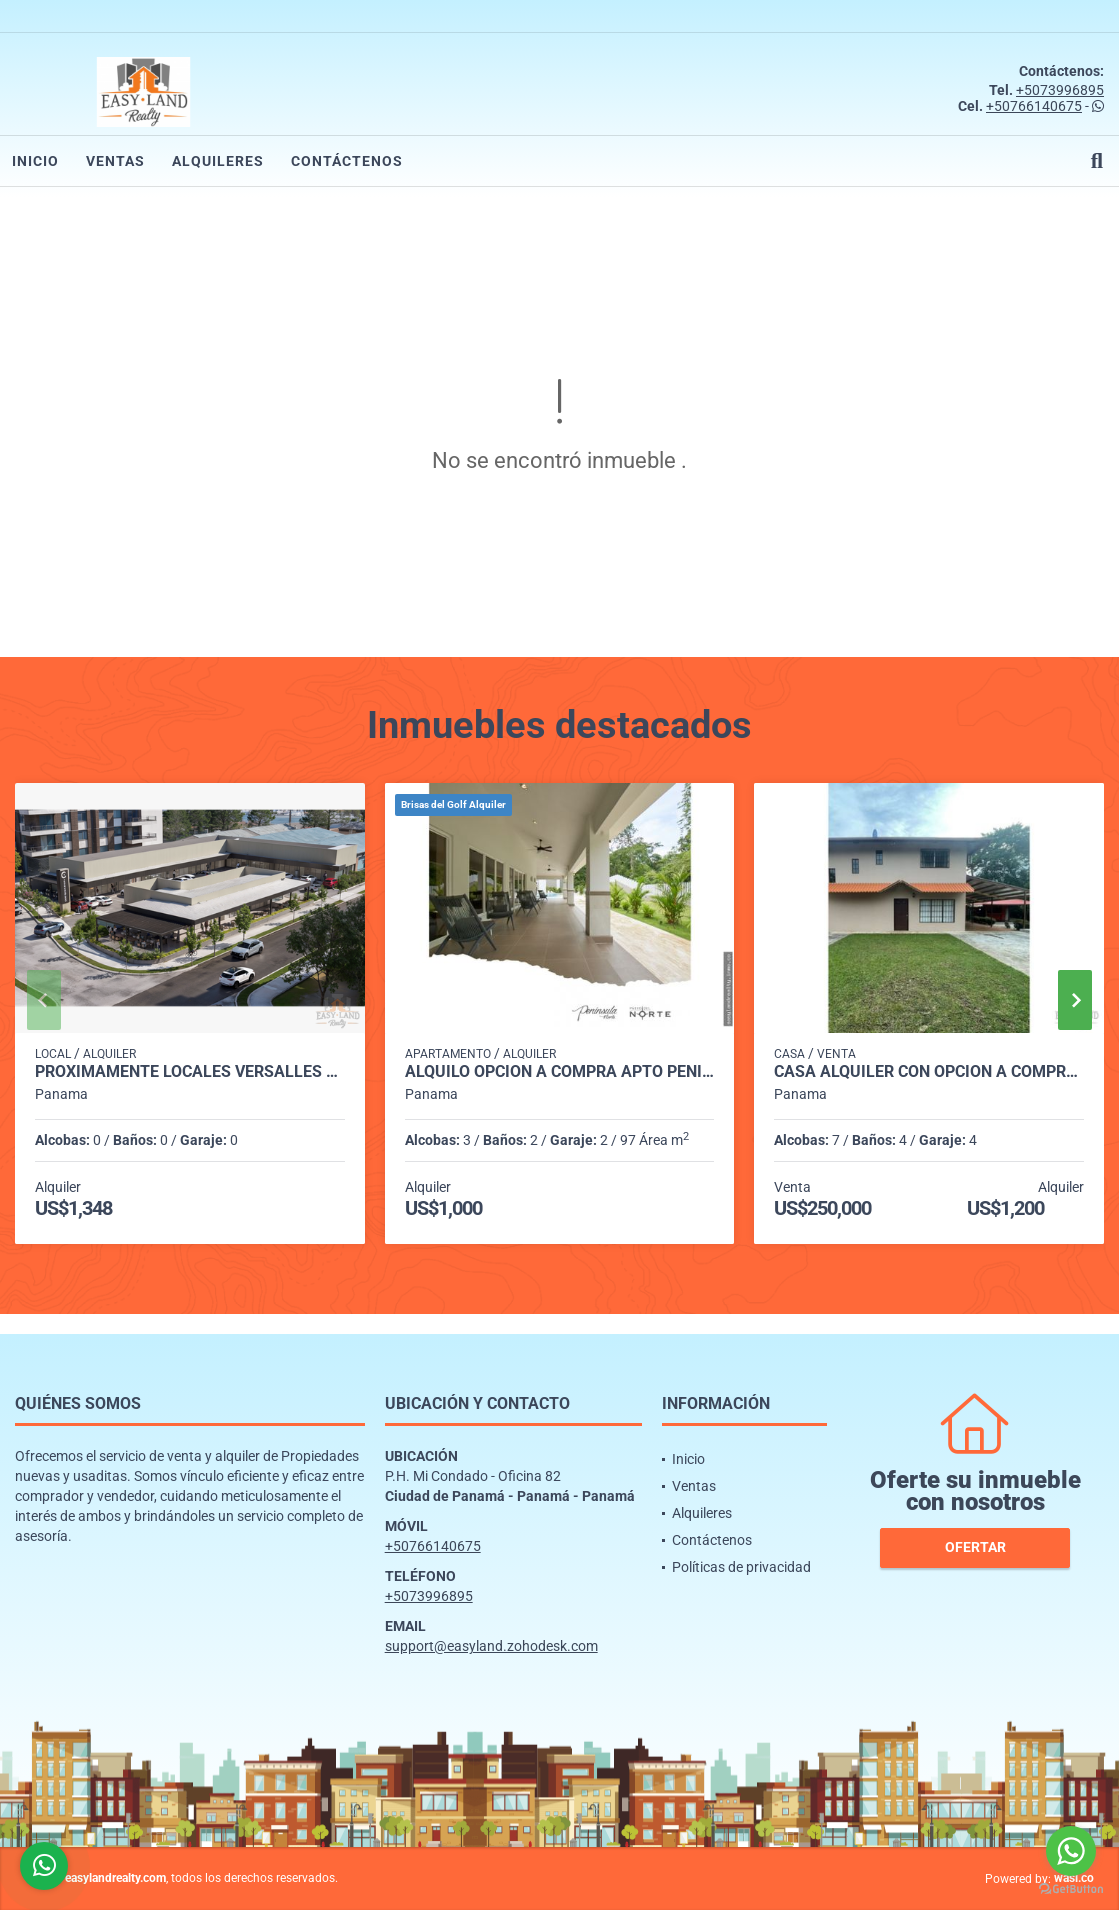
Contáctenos (347, 161)
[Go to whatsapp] (1071, 1851)
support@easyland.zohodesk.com (491, 1646)
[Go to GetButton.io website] (1071, 1889)
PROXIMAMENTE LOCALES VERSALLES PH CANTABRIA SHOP (190, 1072)
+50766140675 (1034, 106)
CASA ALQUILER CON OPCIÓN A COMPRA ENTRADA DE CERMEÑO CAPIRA (929, 1072)
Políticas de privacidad (741, 1567)
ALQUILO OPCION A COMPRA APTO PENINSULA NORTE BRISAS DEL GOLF (560, 1072)
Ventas (115, 161)
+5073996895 (1060, 90)
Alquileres (218, 161)
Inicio (35, 161)
